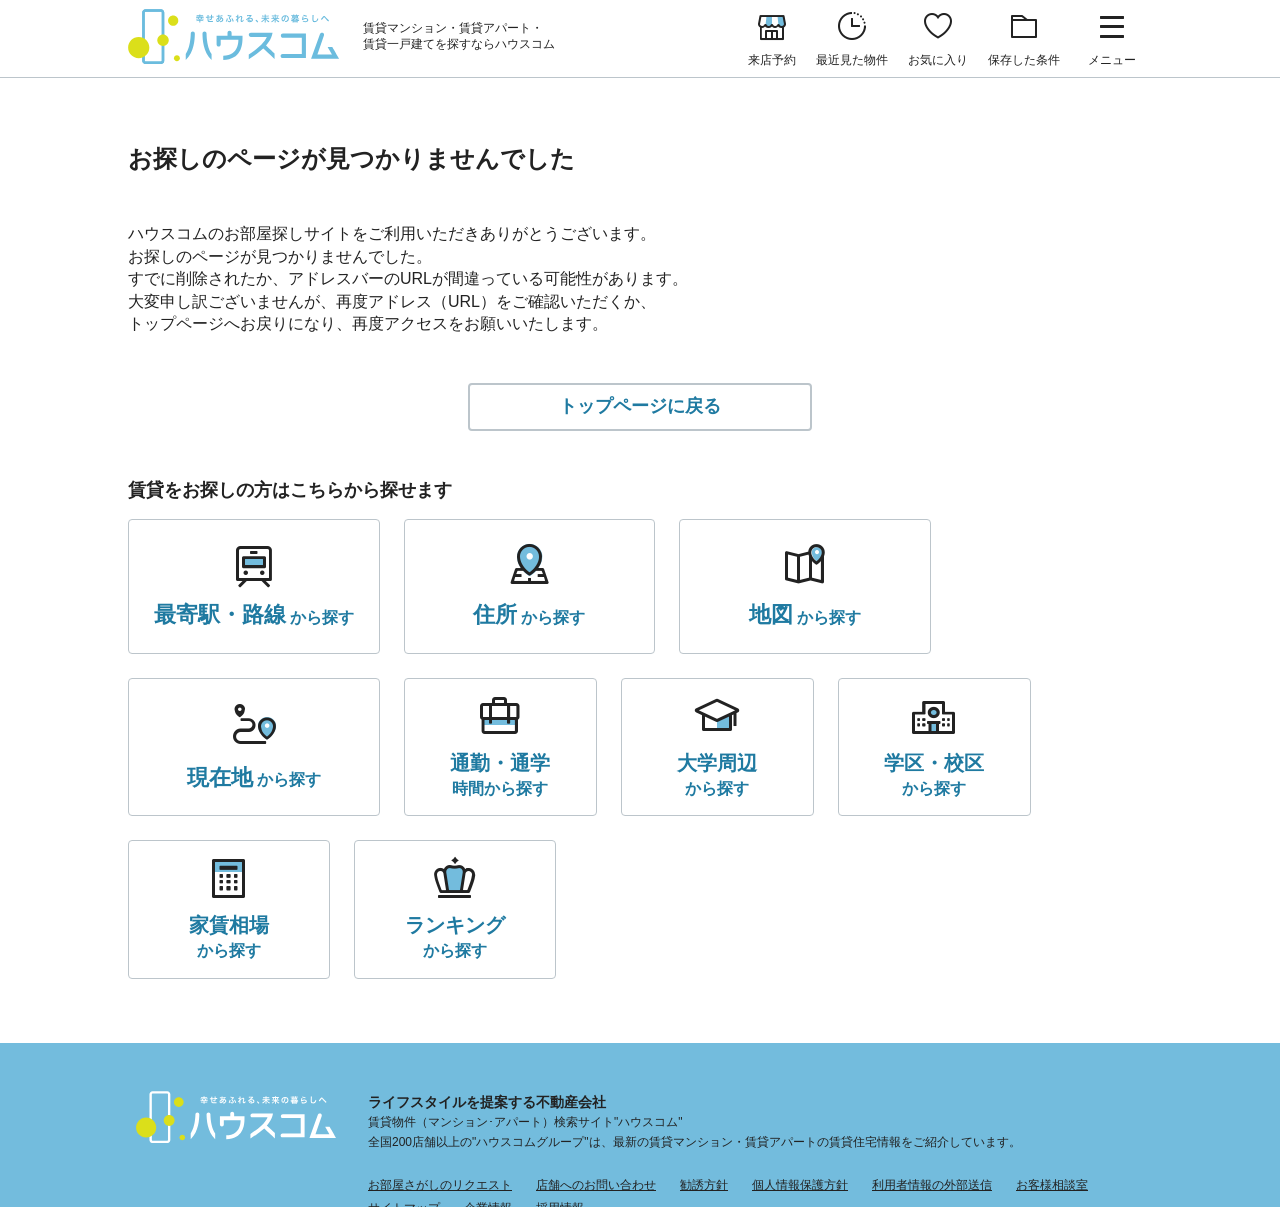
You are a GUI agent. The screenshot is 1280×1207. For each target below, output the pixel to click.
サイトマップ (404, 1049)
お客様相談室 (1052, 1026)
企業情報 (488, 1049)
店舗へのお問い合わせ (596, 1026)
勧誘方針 (704, 1026)
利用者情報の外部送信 (932, 1026)
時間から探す (221, 776)
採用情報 (560, 1049)
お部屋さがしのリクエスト (440, 1026)
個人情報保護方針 (800, 1026)
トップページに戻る (640, 407)
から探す (247, 617)
